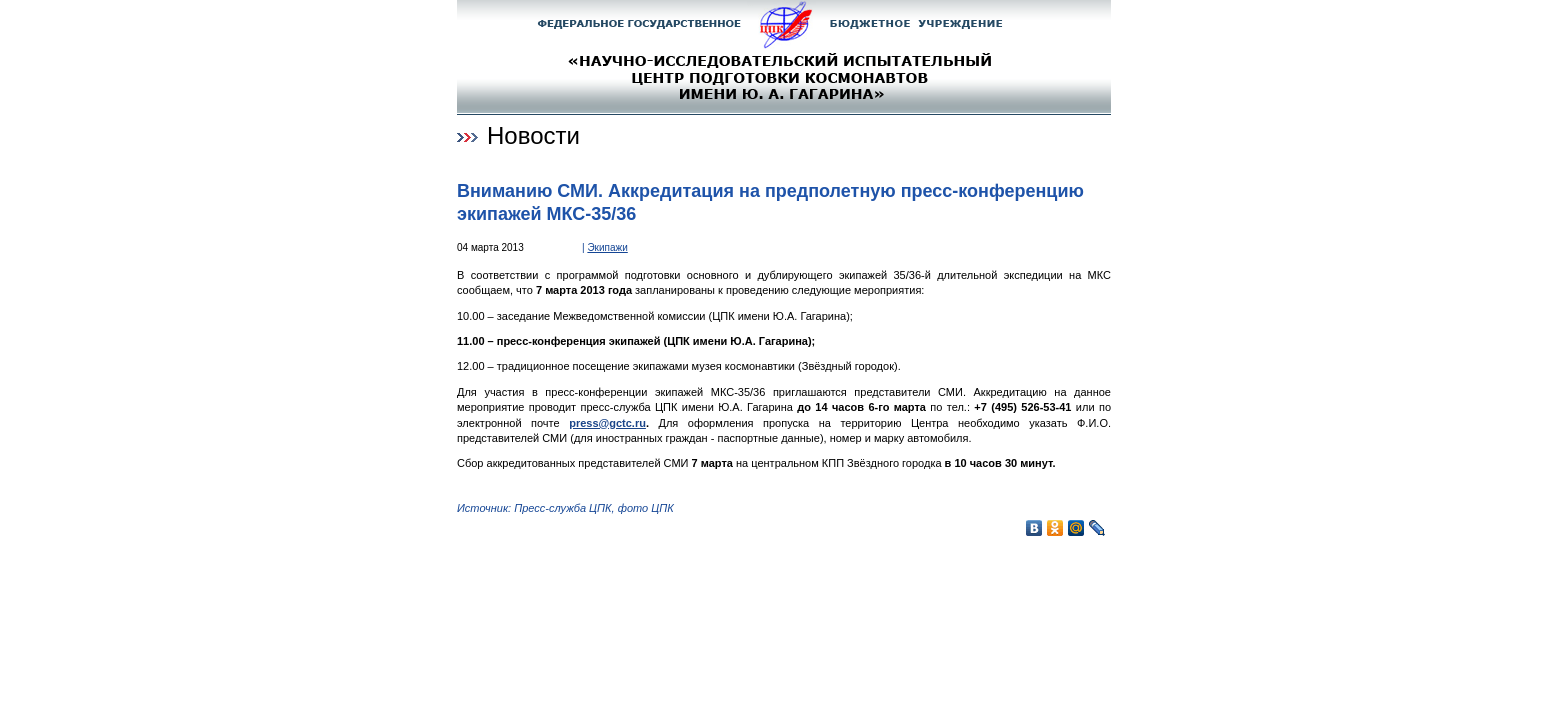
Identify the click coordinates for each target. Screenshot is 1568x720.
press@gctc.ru (607, 423)
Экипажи (607, 247)
